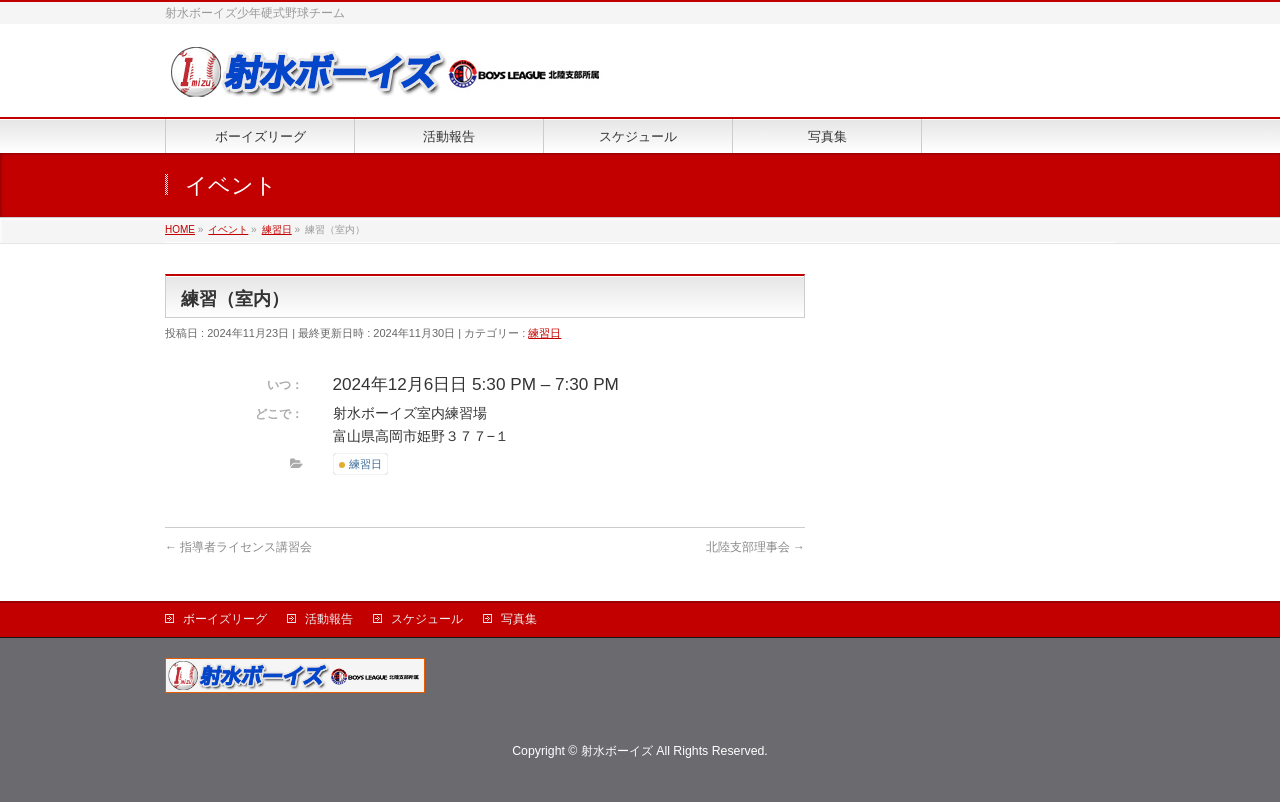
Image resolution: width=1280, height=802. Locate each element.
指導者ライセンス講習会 (238, 547)
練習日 (544, 333)
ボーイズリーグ (225, 619)
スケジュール (427, 619)
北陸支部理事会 (755, 547)
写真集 (519, 619)
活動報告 (329, 619)
